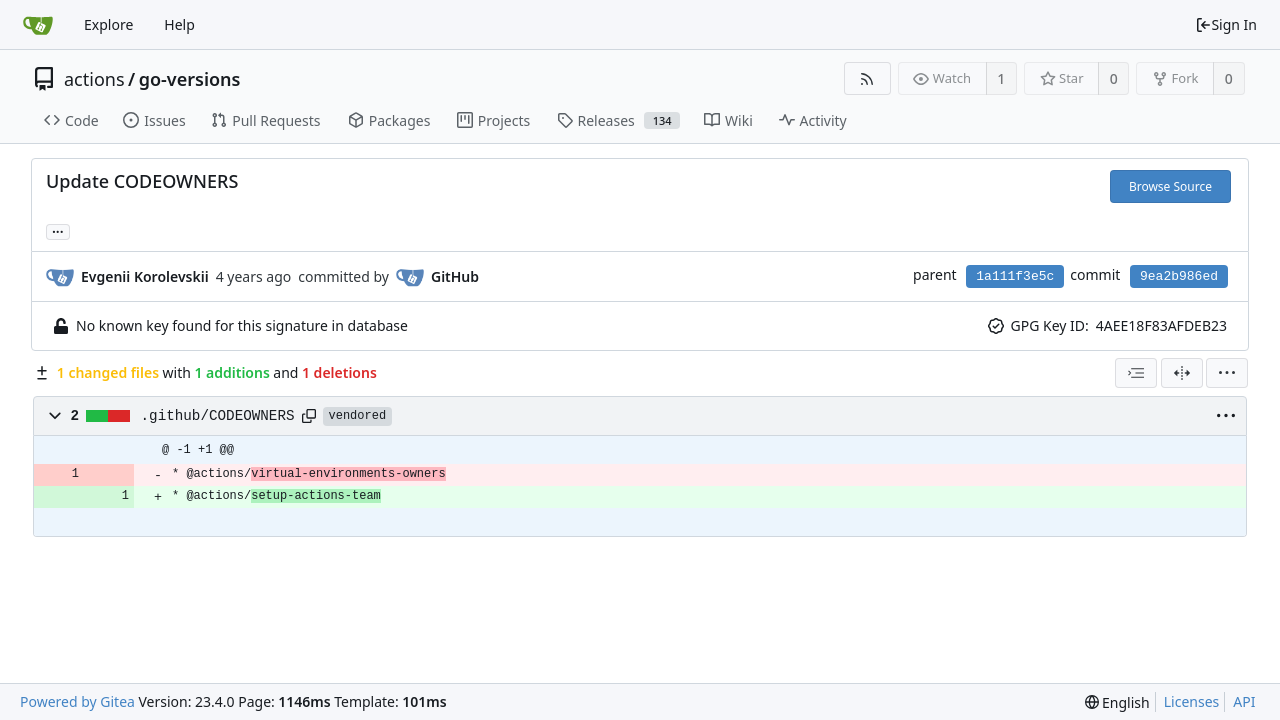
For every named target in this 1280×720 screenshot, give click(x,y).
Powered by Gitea (77, 701)
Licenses (1192, 701)
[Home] (38, 25)
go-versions (190, 79)
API (1244, 701)
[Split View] (1182, 373)
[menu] (1227, 373)
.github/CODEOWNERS (218, 416)
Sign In (1226, 24)
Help (179, 24)
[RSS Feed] (867, 78)
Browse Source (1170, 186)
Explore (108, 24)
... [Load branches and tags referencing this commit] (58, 230)
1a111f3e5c (1015, 276)
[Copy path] (309, 416)
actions (94, 79)
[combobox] (1136, 373)
